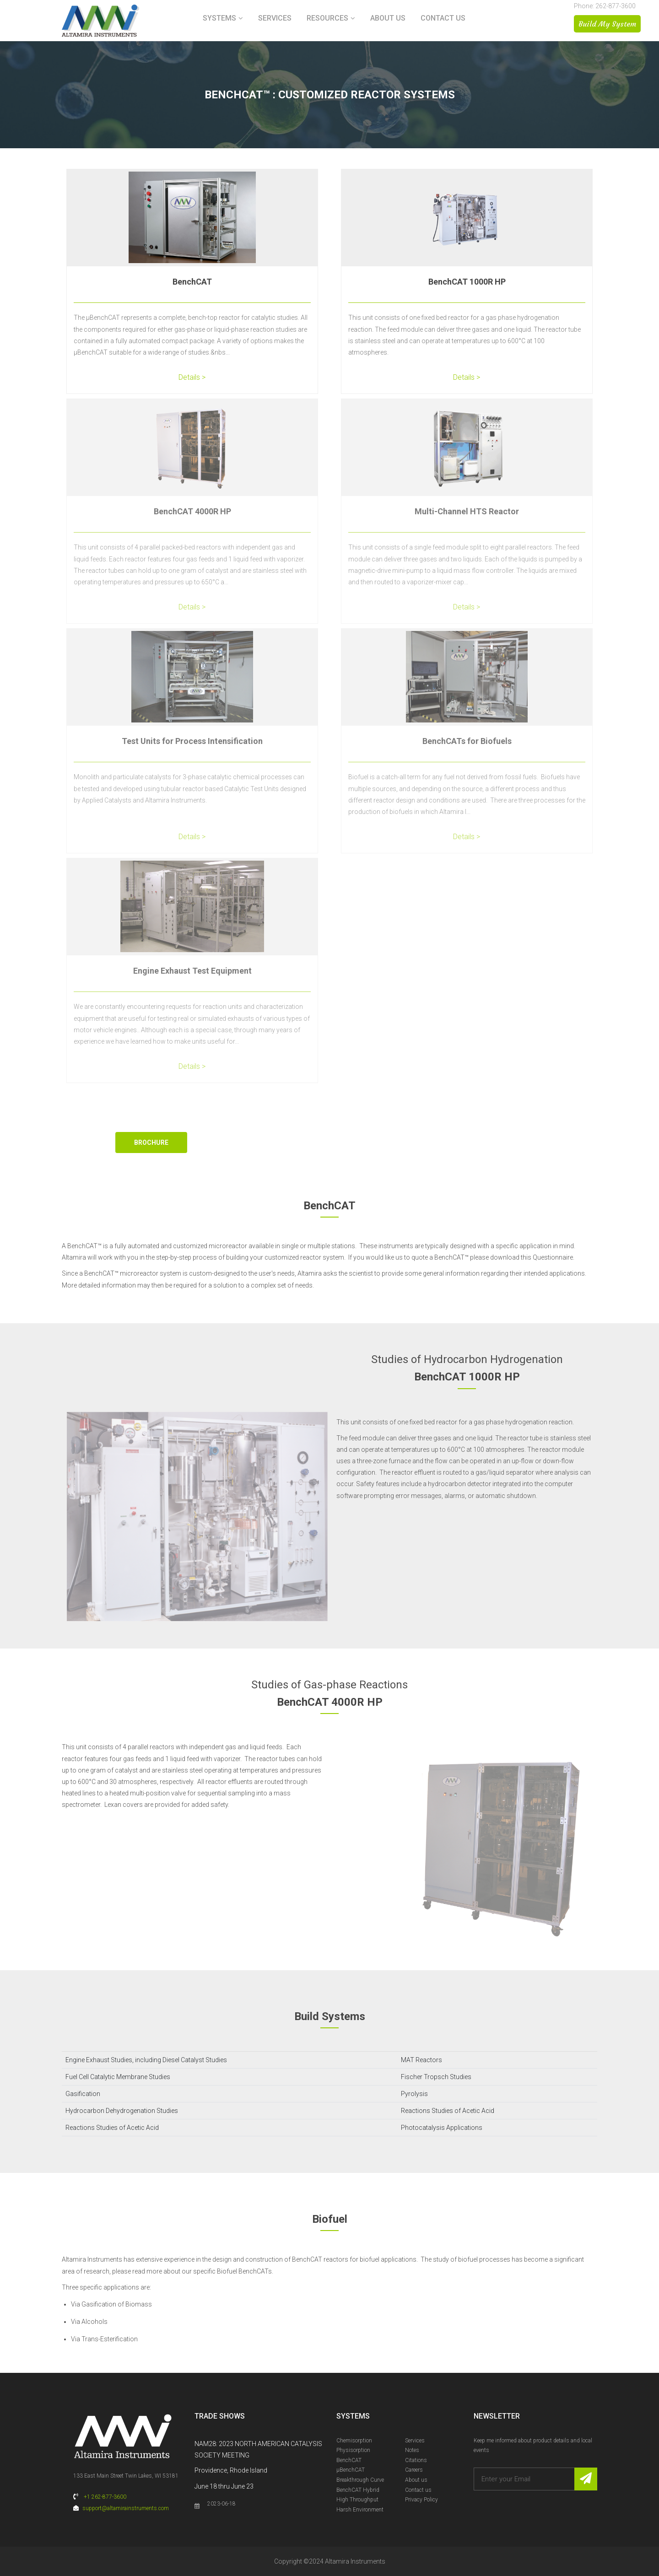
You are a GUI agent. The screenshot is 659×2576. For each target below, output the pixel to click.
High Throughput (357, 2499)
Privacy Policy (421, 2499)
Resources (327, 18)
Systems (219, 18)
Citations (416, 2460)
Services (275, 18)
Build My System (607, 23)
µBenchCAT (350, 2470)
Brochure (151, 1142)
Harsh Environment (360, 2509)
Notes (412, 2450)
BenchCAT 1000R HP (467, 281)
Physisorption (353, 2450)
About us (387, 18)
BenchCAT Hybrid (357, 2490)
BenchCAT (192, 281)
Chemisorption (354, 2440)
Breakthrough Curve (360, 2480)
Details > (191, 377)
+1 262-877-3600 (105, 2497)
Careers (414, 2470)
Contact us (443, 18)
